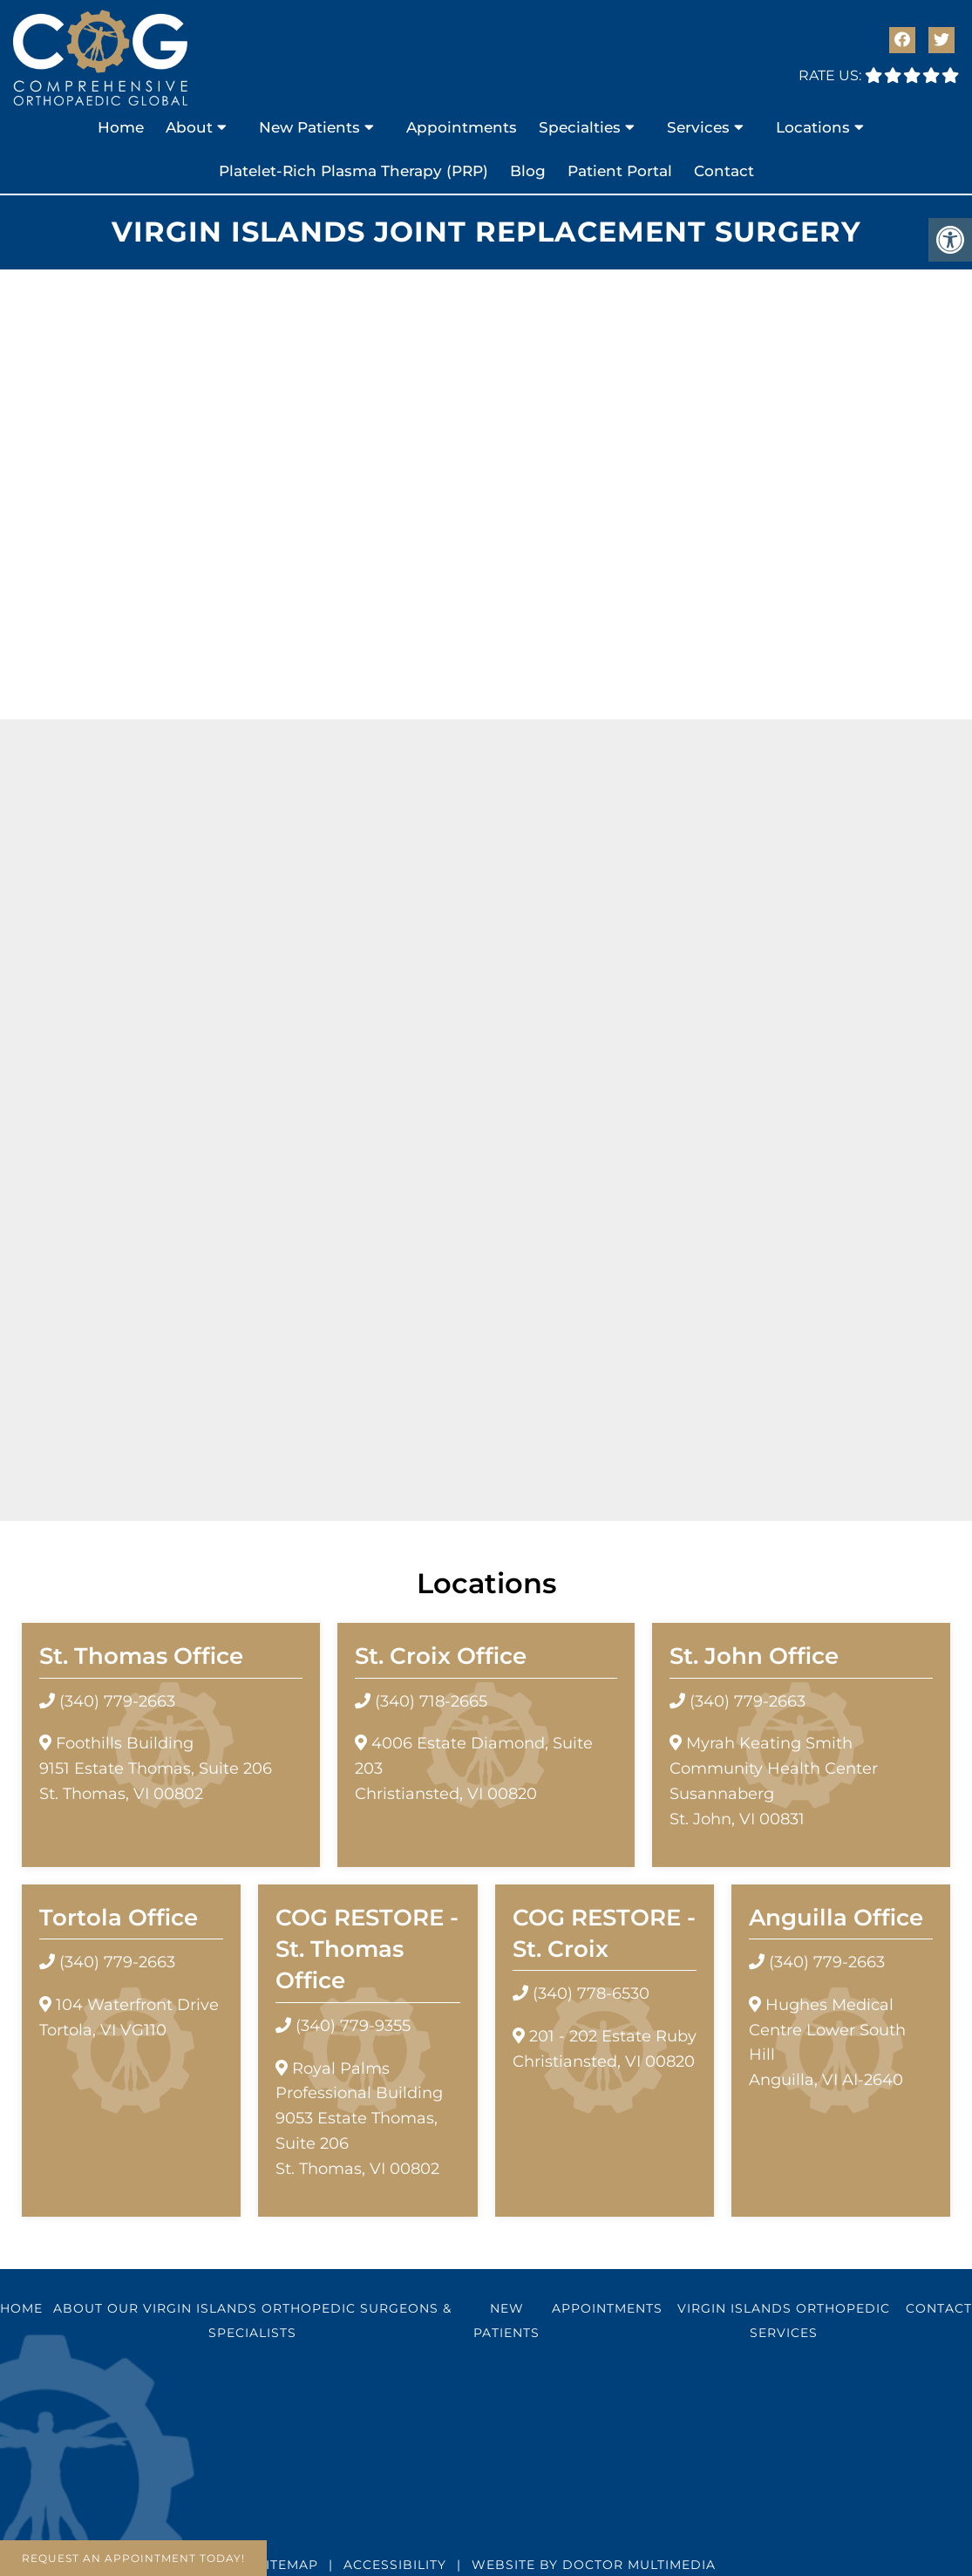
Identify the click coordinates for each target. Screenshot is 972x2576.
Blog (528, 171)
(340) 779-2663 (117, 1701)
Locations (813, 127)
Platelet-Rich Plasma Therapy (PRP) (353, 171)
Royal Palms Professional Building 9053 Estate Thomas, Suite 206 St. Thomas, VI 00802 (359, 2118)
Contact (724, 171)
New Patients (309, 127)
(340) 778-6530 (591, 1993)
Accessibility (394, 2565)
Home (121, 127)
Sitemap (287, 2565)
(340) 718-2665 (431, 1701)
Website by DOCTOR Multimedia (594, 2565)
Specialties (580, 127)
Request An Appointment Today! (133, 2558)
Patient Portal (620, 171)
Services (698, 127)
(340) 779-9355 (353, 2025)
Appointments (461, 127)
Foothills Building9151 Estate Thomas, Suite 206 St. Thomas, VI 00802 (155, 1768)
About (189, 127)
